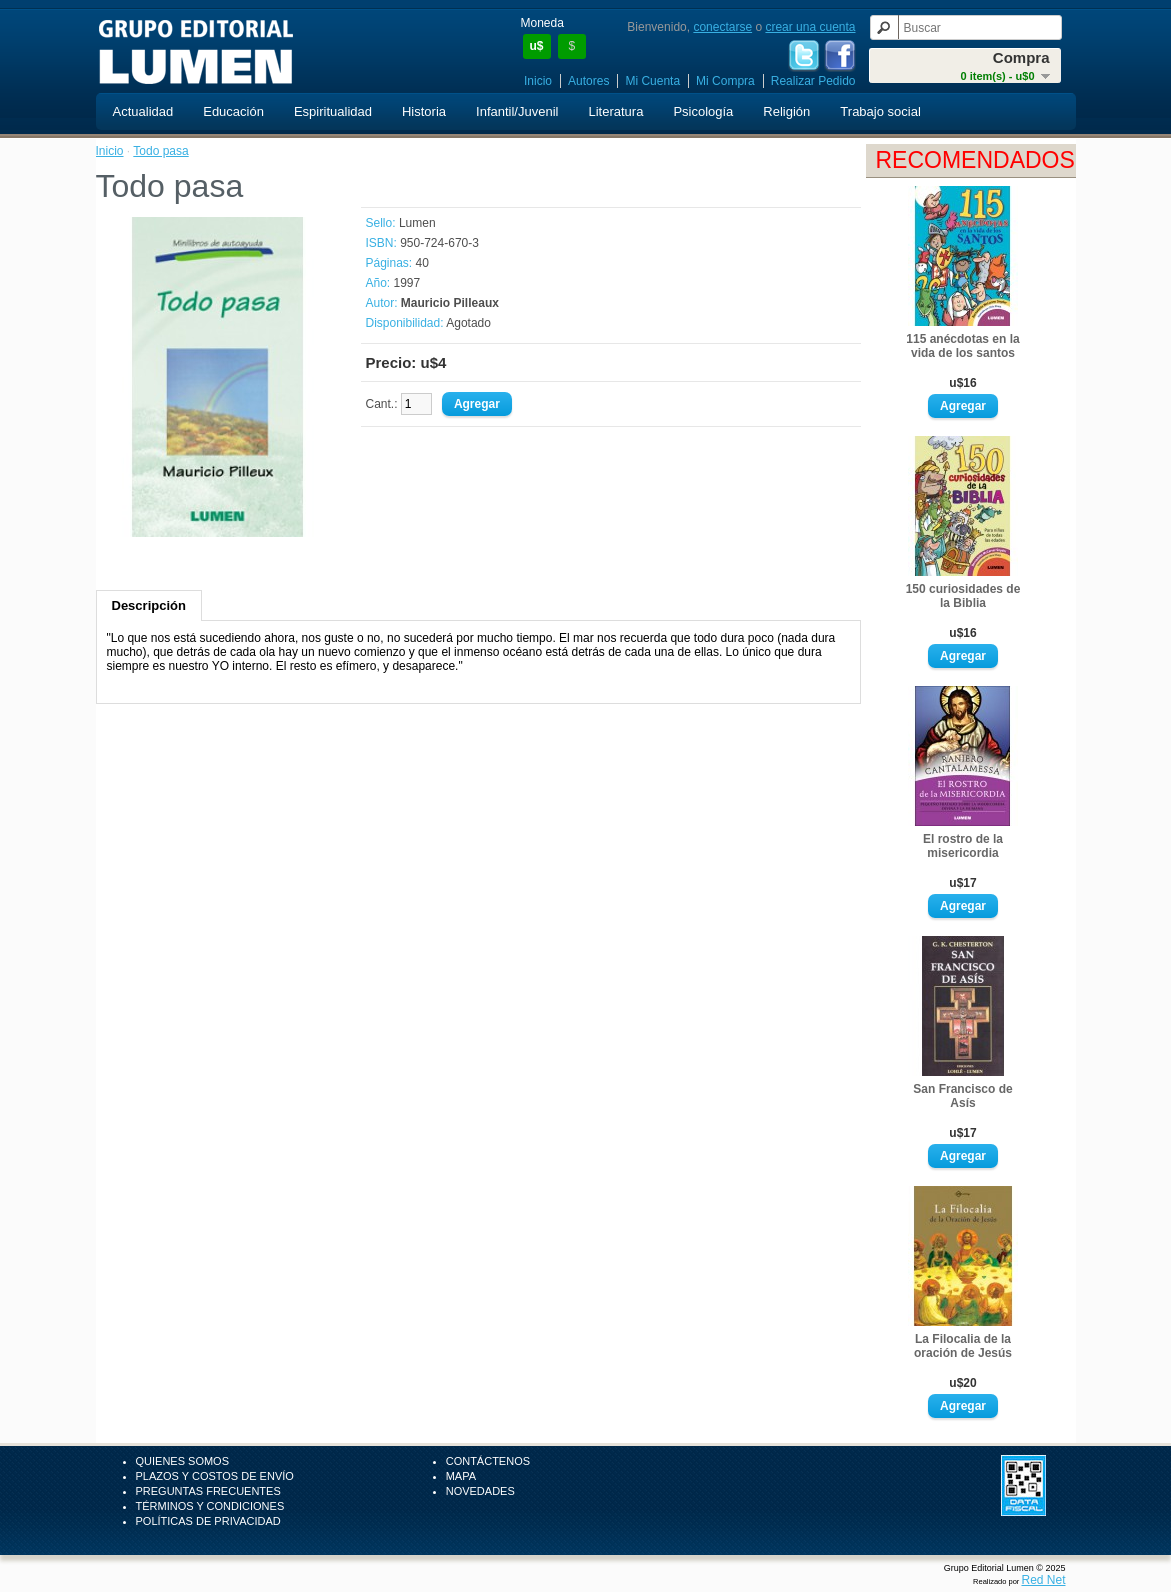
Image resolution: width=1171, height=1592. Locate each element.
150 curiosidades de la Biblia (963, 596)
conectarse (722, 27)
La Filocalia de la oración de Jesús (963, 1346)
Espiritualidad (333, 111)
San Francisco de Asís (962, 1096)
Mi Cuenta (652, 81)
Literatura (615, 111)
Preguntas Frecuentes (208, 1491)
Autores (588, 81)
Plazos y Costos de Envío (215, 1476)
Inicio (538, 81)
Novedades (480, 1491)
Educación (233, 111)
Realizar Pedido (813, 81)
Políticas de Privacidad (208, 1521)
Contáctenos (488, 1461)
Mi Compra (725, 81)
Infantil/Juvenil (517, 111)
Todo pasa (160, 151)
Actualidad (143, 111)
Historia (424, 111)
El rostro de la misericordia (963, 846)
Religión (786, 111)
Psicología (703, 111)
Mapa (461, 1476)
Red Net (1043, 1580)
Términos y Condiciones (210, 1506)
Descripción (149, 605)
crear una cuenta (810, 27)
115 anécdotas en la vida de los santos (962, 346)
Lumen (417, 223)
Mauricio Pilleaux (450, 303)
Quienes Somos (183, 1461)
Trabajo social (880, 111)
